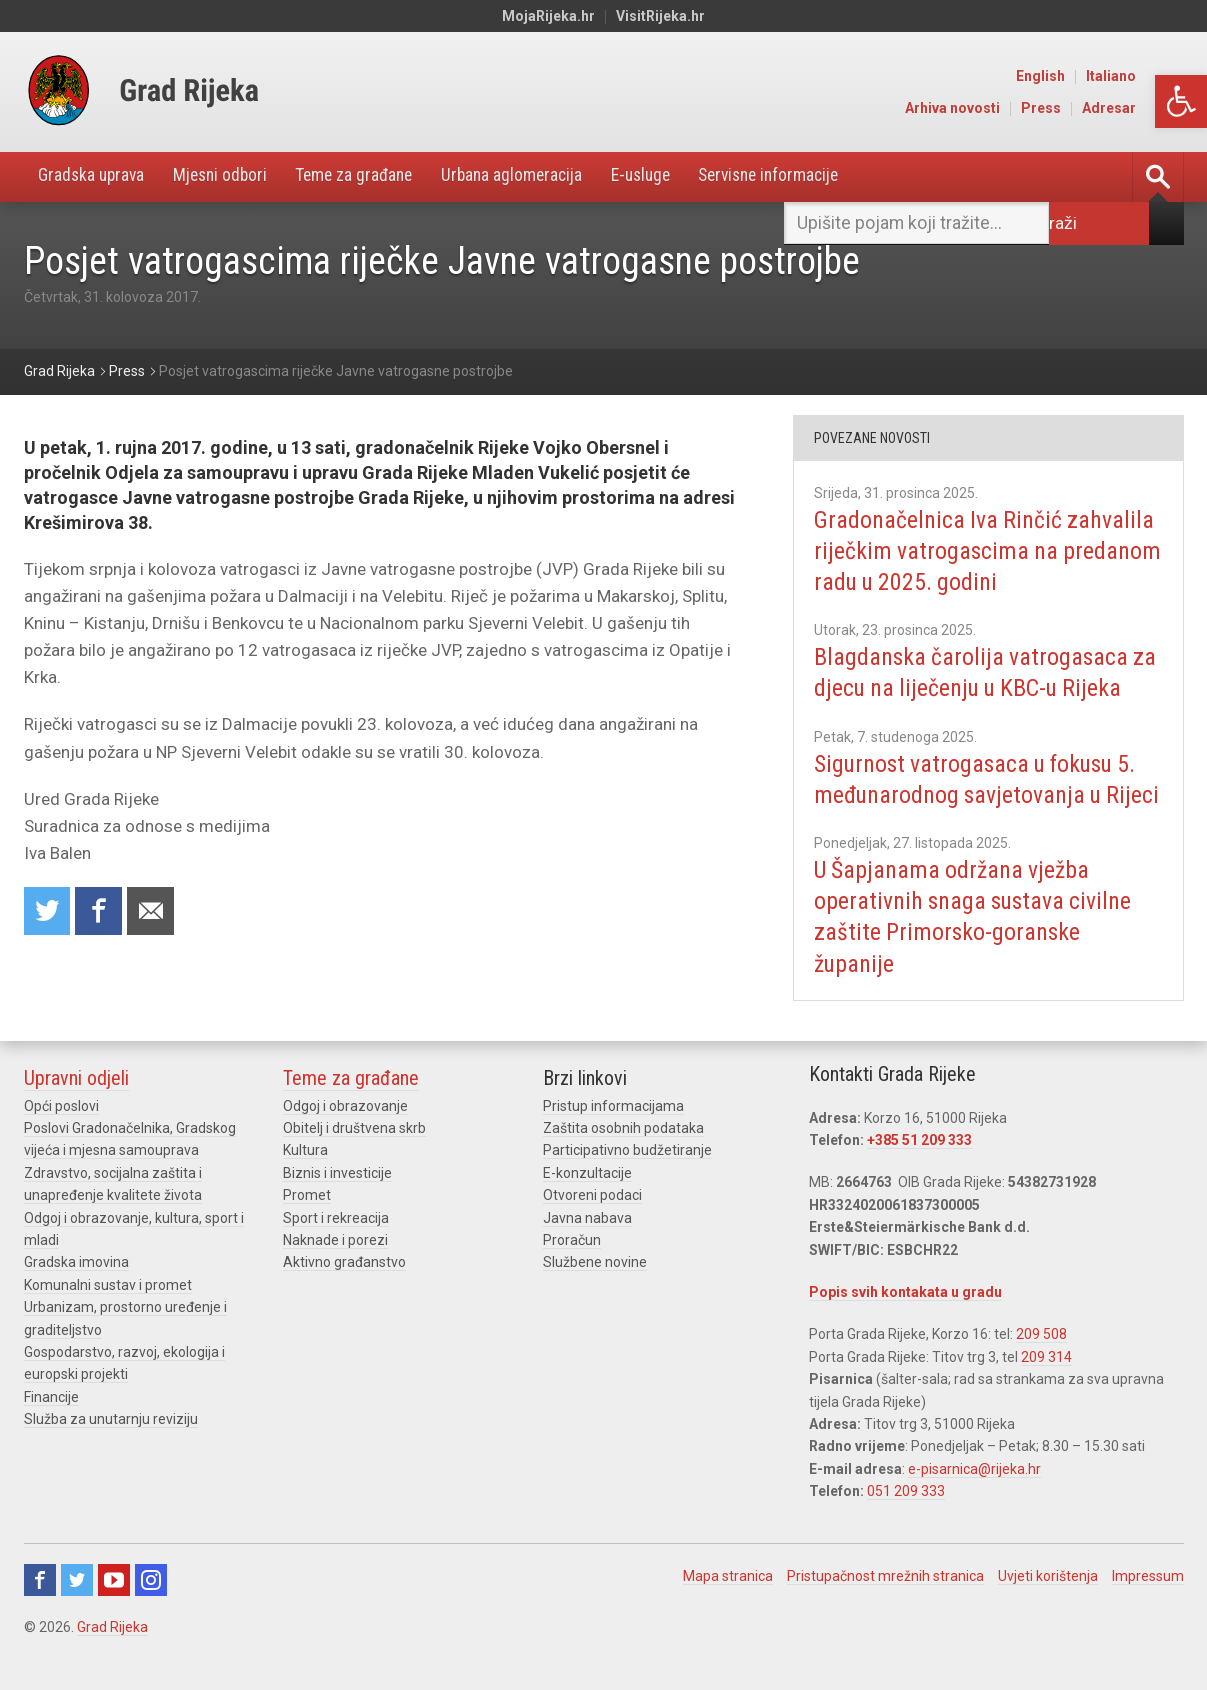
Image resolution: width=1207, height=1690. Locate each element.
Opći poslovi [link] (61, 1138)
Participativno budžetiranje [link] (627, 1182)
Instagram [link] (151, 1612)
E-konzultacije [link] (587, 1205)
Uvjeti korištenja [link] (1048, 1608)
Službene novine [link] (595, 1294)
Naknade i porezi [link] (335, 1272)
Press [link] (1091, 108)
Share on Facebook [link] (101, 912)
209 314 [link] (1046, 1389)
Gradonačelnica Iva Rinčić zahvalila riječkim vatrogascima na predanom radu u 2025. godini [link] (985, 551)
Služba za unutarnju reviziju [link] (111, 1451)
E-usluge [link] (671, 176)
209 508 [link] (1041, 1366)
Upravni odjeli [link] (76, 1110)
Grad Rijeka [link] (112, 1659)
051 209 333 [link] (906, 1523)
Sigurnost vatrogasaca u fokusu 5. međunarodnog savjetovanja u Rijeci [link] (983, 795)
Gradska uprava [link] (95, 176)
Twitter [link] (77, 1612)
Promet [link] (307, 1227)
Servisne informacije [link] (808, 176)
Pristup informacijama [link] (613, 1138)
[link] (1181, 101)
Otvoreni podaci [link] (592, 1227)
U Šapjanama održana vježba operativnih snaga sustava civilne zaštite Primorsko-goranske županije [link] (976, 949)
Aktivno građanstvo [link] (344, 1294)
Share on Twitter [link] (48, 912)
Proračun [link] (572, 1272)
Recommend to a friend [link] (154, 912)
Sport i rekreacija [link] (336, 1250)
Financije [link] (51, 1429)
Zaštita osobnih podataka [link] (623, 1160)
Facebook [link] (40, 1612)
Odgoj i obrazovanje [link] (345, 1138)
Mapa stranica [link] (728, 1608)
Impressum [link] (1148, 1608)
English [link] (1090, 76)
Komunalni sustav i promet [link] (108, 1317)
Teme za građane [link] (371, 176)
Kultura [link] (305, 1182)
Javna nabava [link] (587, 1250)
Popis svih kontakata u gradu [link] (905, 1324)
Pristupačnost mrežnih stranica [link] (885, 1608)
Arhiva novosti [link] (1002, 108)
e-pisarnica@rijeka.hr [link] (974, 1501)
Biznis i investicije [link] (337, 1205)
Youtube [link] (114, 1612)
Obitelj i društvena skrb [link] (354, 1160)
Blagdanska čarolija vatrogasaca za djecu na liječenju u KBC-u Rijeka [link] (987, 673)
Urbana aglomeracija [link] (535, 176)
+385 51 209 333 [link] (919, 1172)
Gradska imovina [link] (76, 1294)
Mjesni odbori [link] (230, 176)
